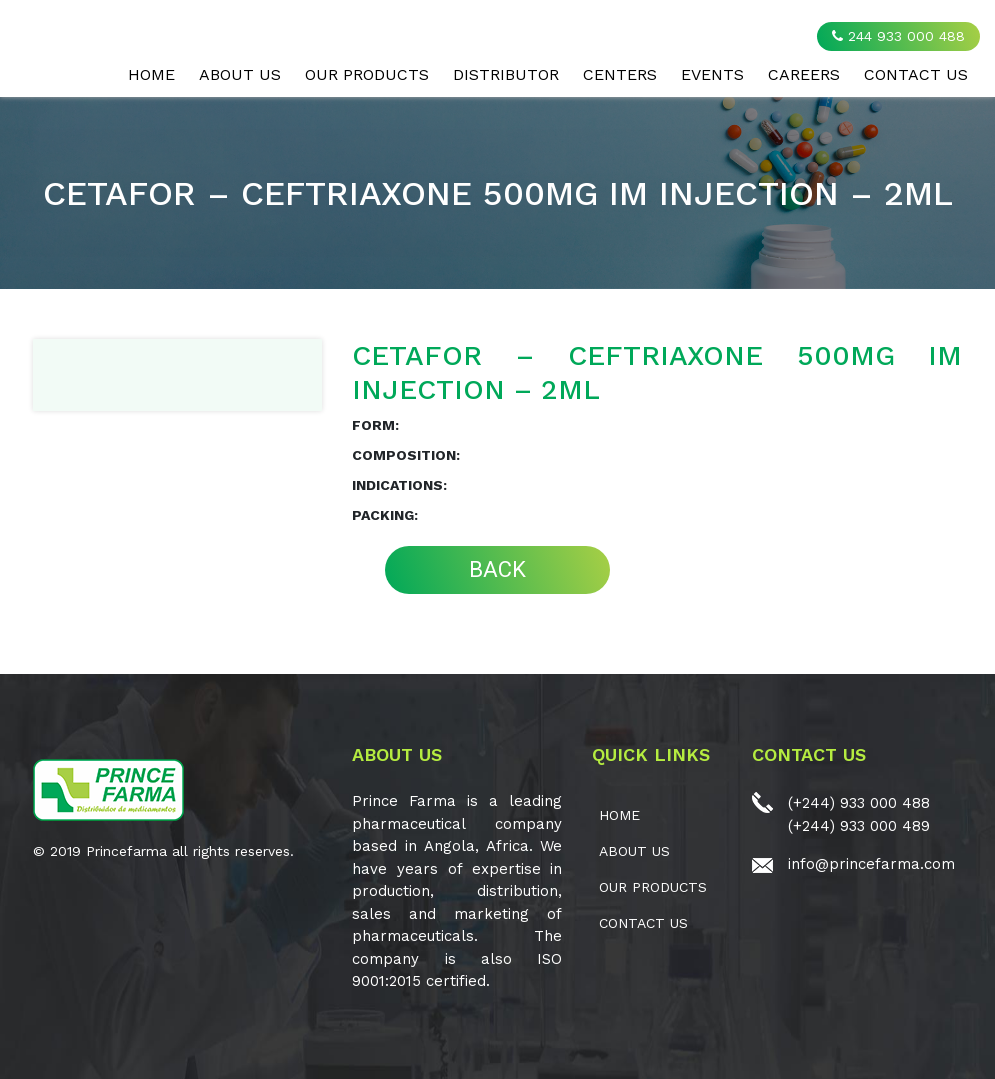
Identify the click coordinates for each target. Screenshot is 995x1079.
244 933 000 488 (898, 36)
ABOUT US (240, 74)
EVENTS (712, 74)
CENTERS (620, 74)
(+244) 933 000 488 (859, 803)
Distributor (506, 74)
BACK (497, 569)
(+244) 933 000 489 (859, 826)
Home (151, 74)
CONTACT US (916, 74)
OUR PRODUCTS (367, 74)
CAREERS (804, 74)
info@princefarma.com (871, 864)
